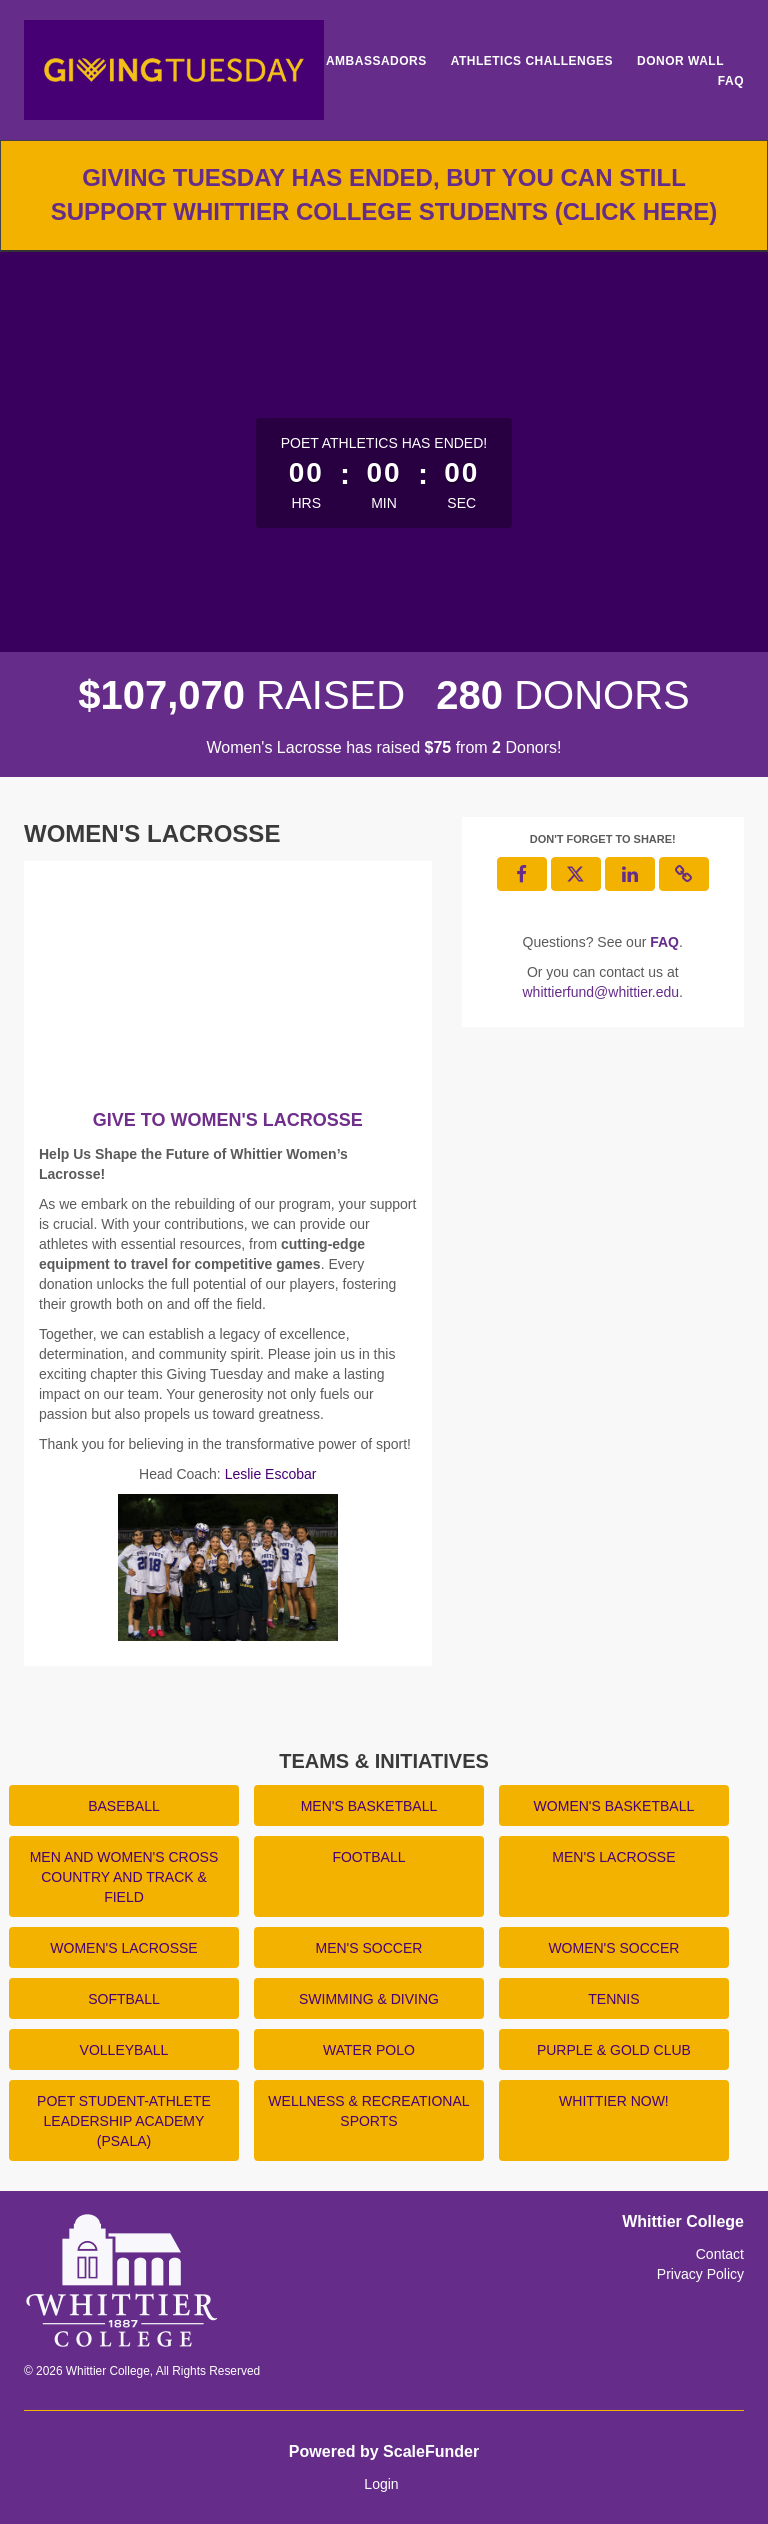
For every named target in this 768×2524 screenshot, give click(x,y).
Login (381, 2484)
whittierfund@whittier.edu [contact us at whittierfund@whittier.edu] (600, 992)
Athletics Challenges (532, 61)
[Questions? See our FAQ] (664, 942)
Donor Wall (680, 61)
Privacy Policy (700, 2274)
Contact (720, 2254)
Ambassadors (376, 61)
